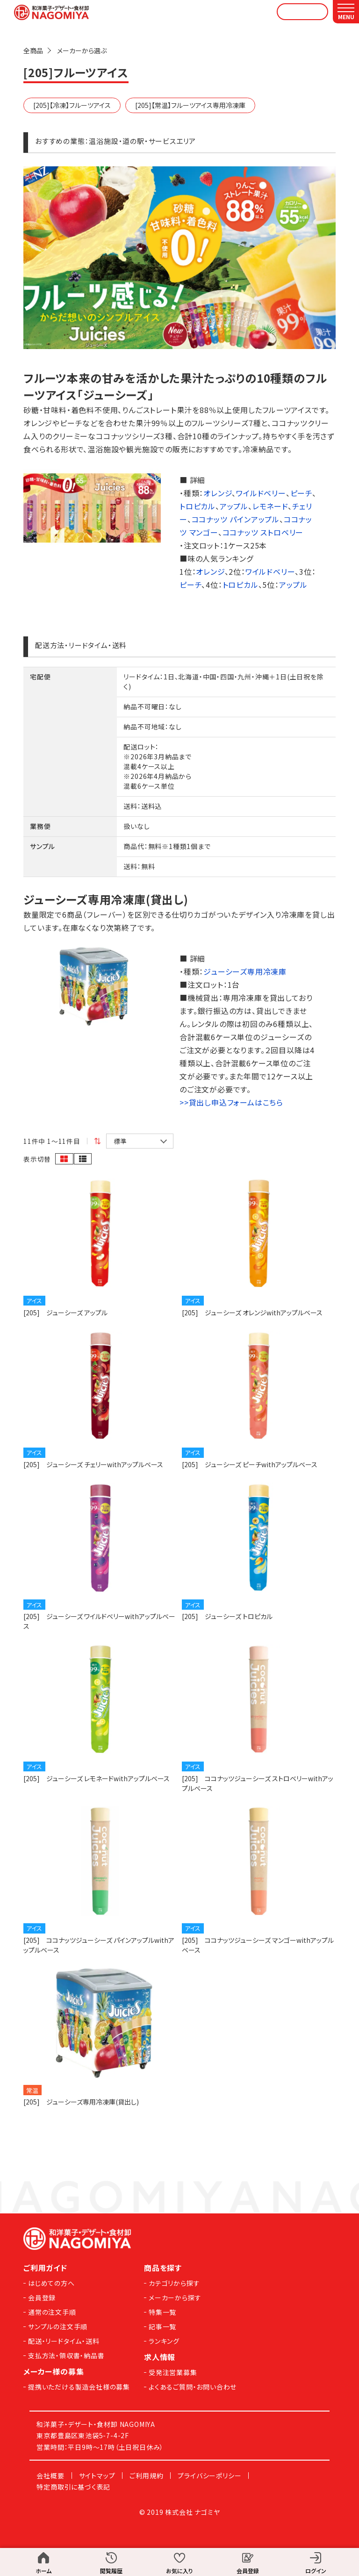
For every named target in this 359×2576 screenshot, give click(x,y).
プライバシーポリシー (209, 2475)
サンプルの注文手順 (57, 2326)
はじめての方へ (51, 2283)
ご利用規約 (146, 2475)
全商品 (33, 50)
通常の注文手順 (52, 2312)
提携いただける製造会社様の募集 (79, 2386)
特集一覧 (162, 2312)
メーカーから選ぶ (82, 50)
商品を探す (163, 2267)
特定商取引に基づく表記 (73, 2486)
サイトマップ (97, 2475)
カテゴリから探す (174, 2283)
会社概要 (50, 2475)
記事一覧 (162, 2326)
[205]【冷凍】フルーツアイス (72, 105)
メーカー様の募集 (53, 2371)
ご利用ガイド (45, 2267)
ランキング (164, 2341)
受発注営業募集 (173, 2372)
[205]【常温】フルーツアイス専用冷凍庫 (190, 105)
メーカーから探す (175, 2297)
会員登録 (42, 2297)
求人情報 (159, 2356)
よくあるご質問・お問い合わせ (193, 2386)
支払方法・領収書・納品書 (66, 2355)
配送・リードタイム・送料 (64, 2341)
